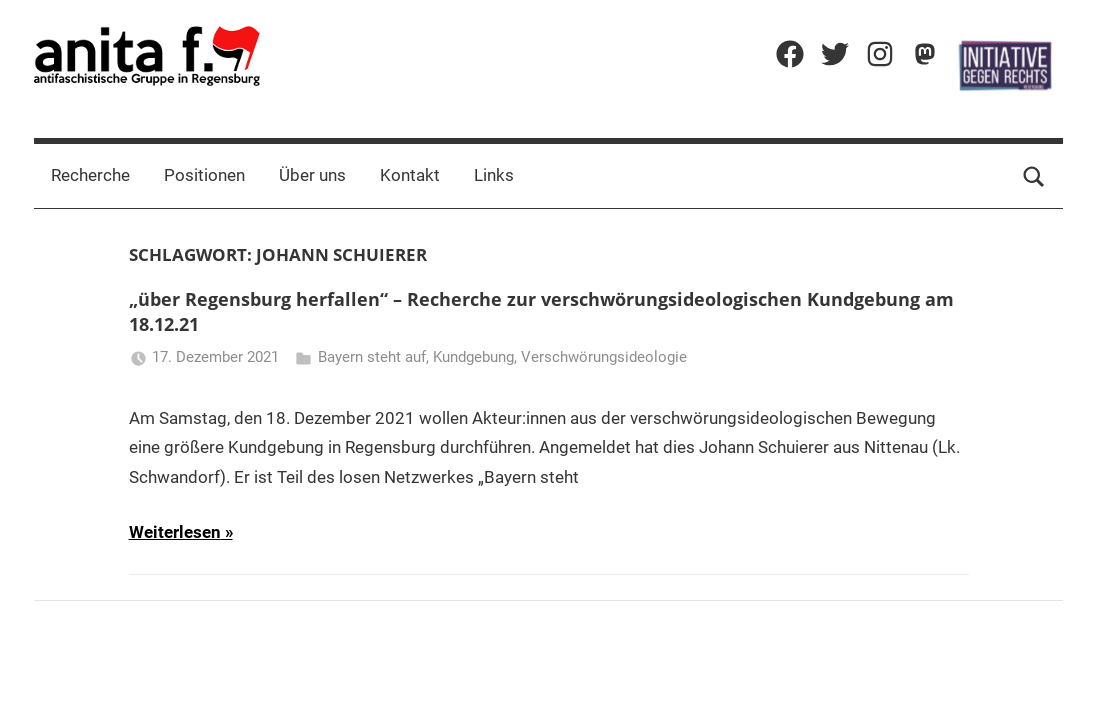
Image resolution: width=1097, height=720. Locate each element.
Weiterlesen (175, 532)
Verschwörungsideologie (604, 357)
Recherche (90, 175)
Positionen (204, 175)
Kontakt (410, 175)
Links (494, 175)
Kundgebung (473, 357)
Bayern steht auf (372, 357)
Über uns (312, 175)
